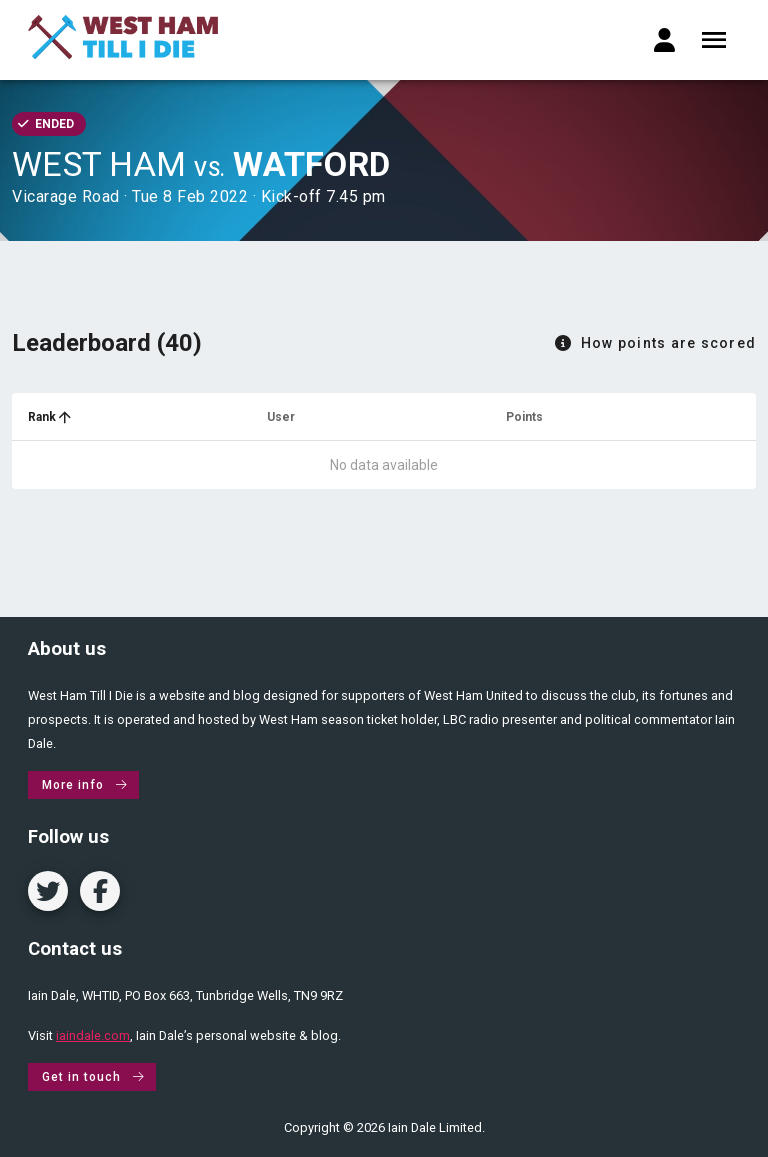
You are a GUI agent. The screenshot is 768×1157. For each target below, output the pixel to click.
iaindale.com (93, 1035)
